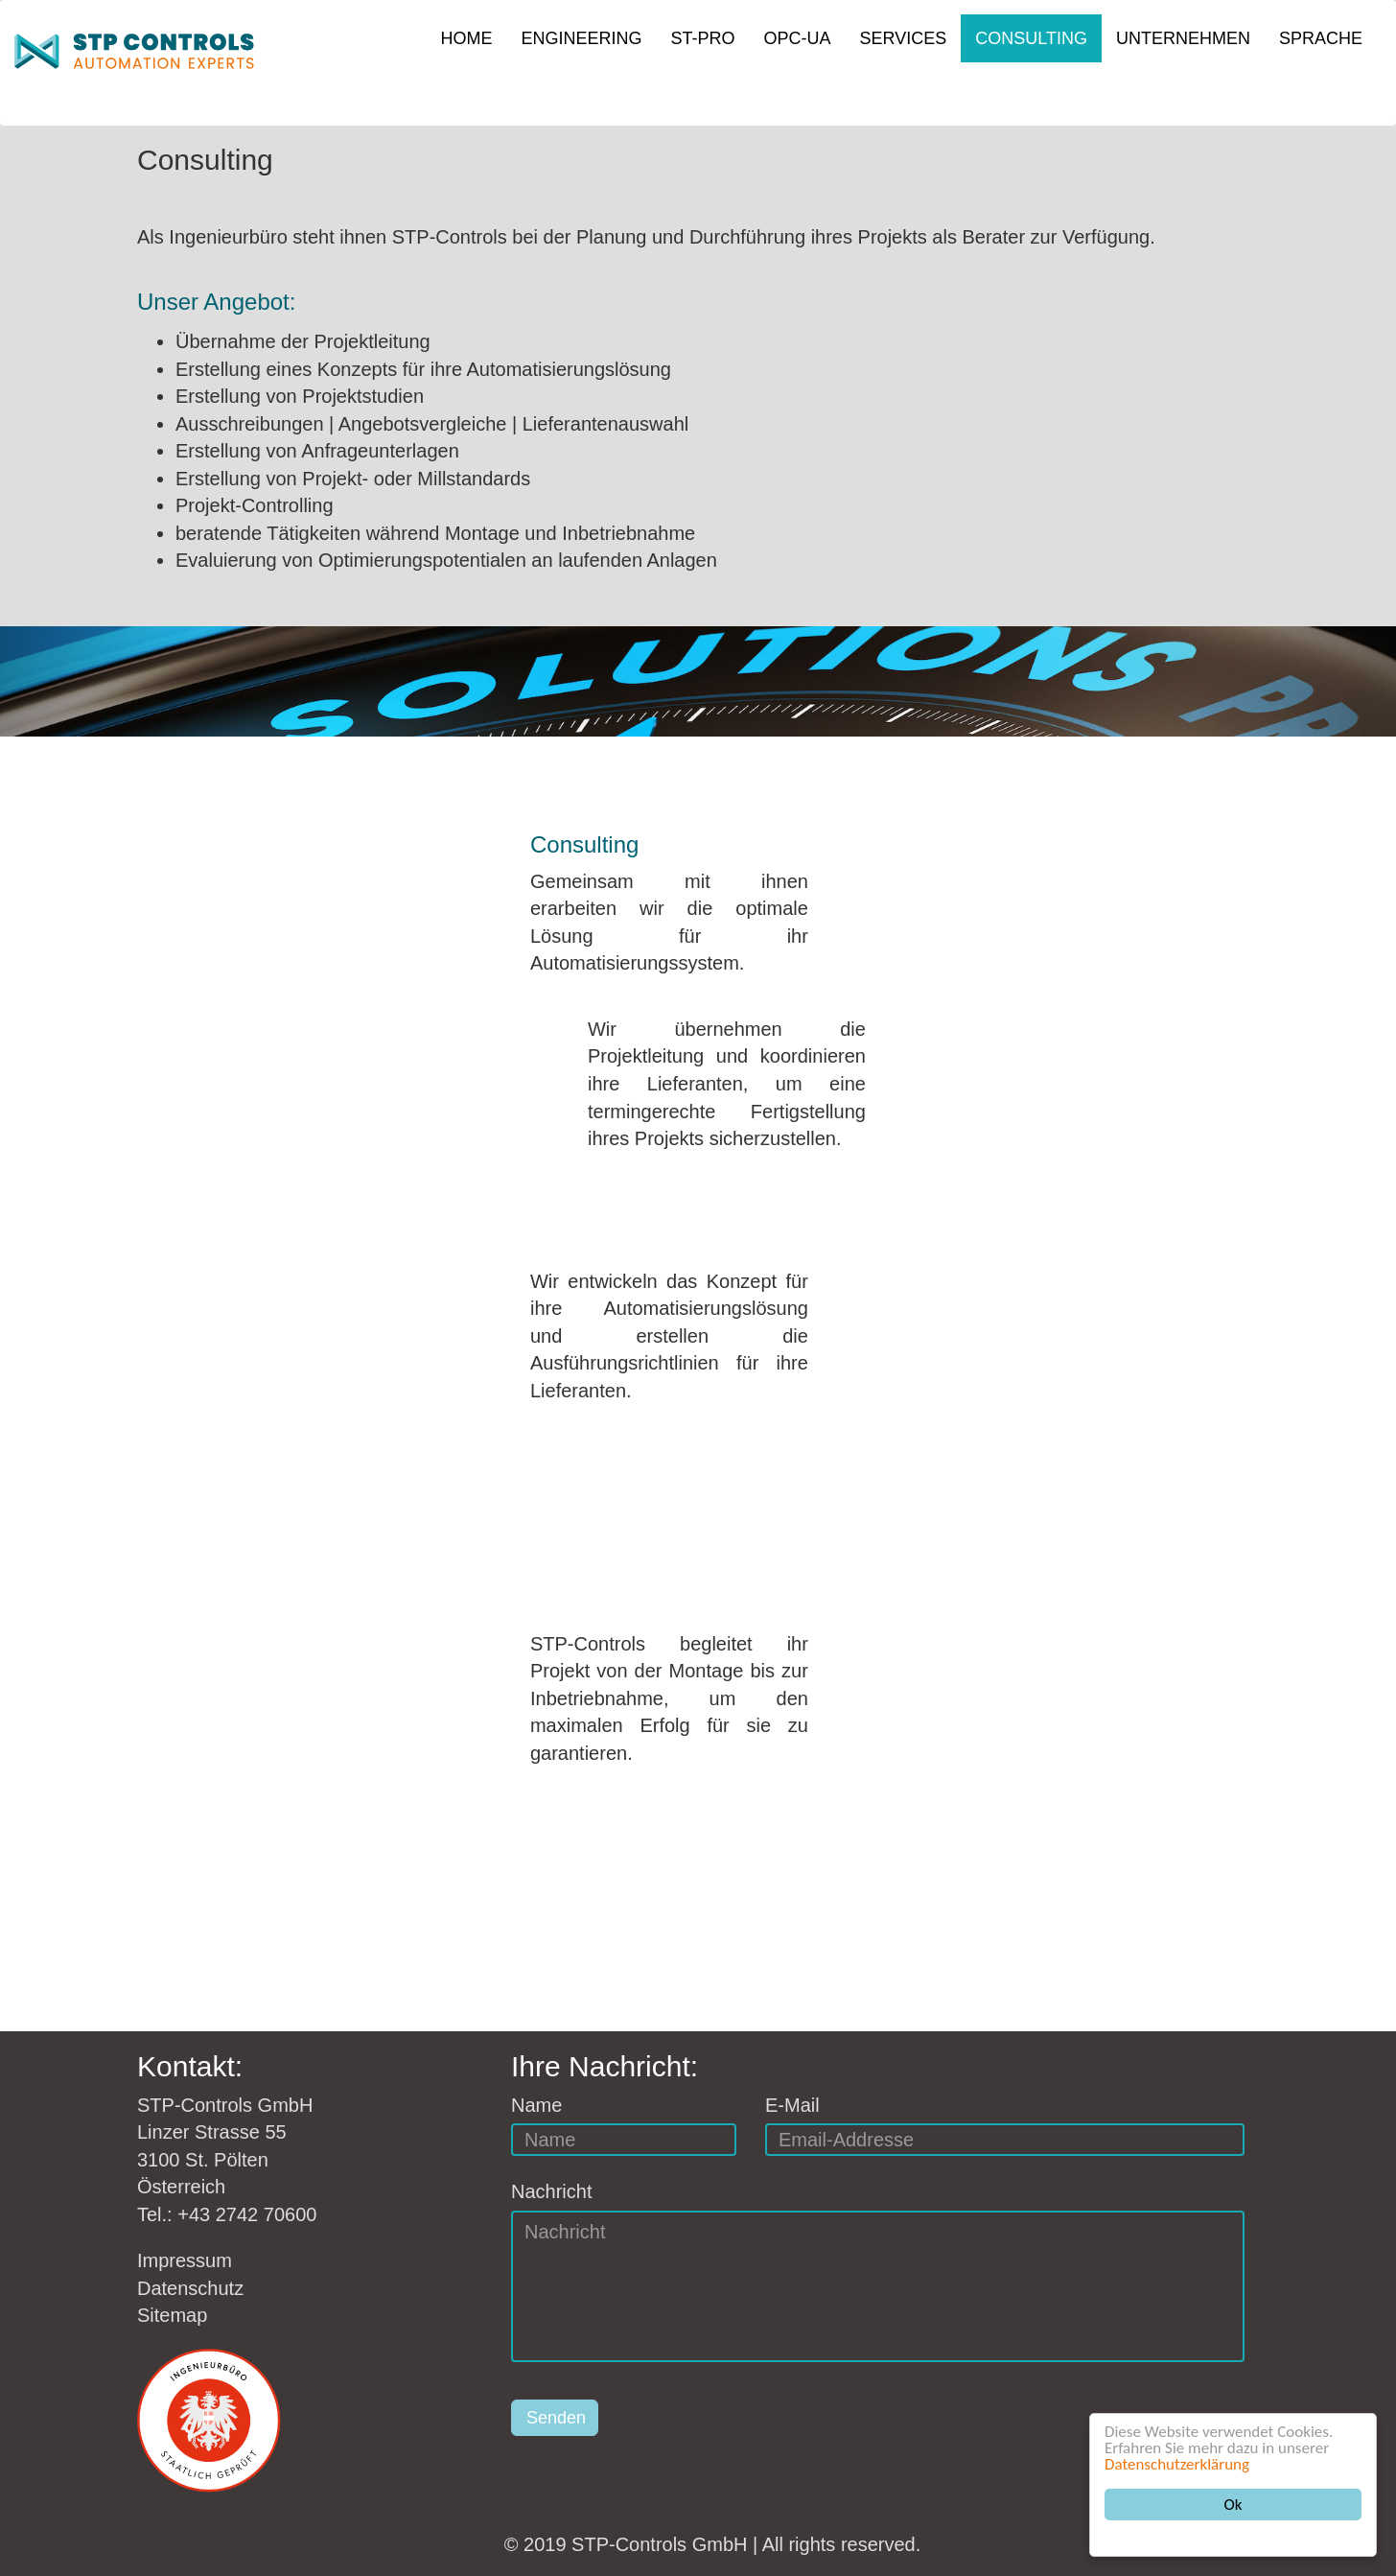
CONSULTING (1031, 38)
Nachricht (551, 2191)
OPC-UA (797, 38)
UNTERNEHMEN (1183, 38)
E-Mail (792, 2105)
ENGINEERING (582, 38)
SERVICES (903, 38)
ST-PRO (703, 38)
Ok (1233, 2504)
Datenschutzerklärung (1177, 2464)
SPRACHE (1320, 38)
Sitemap (172, 2315)
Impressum (184, 2260)
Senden (556, 2417)
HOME (467, 38)
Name (536, 2105)
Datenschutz (190, 2288)
